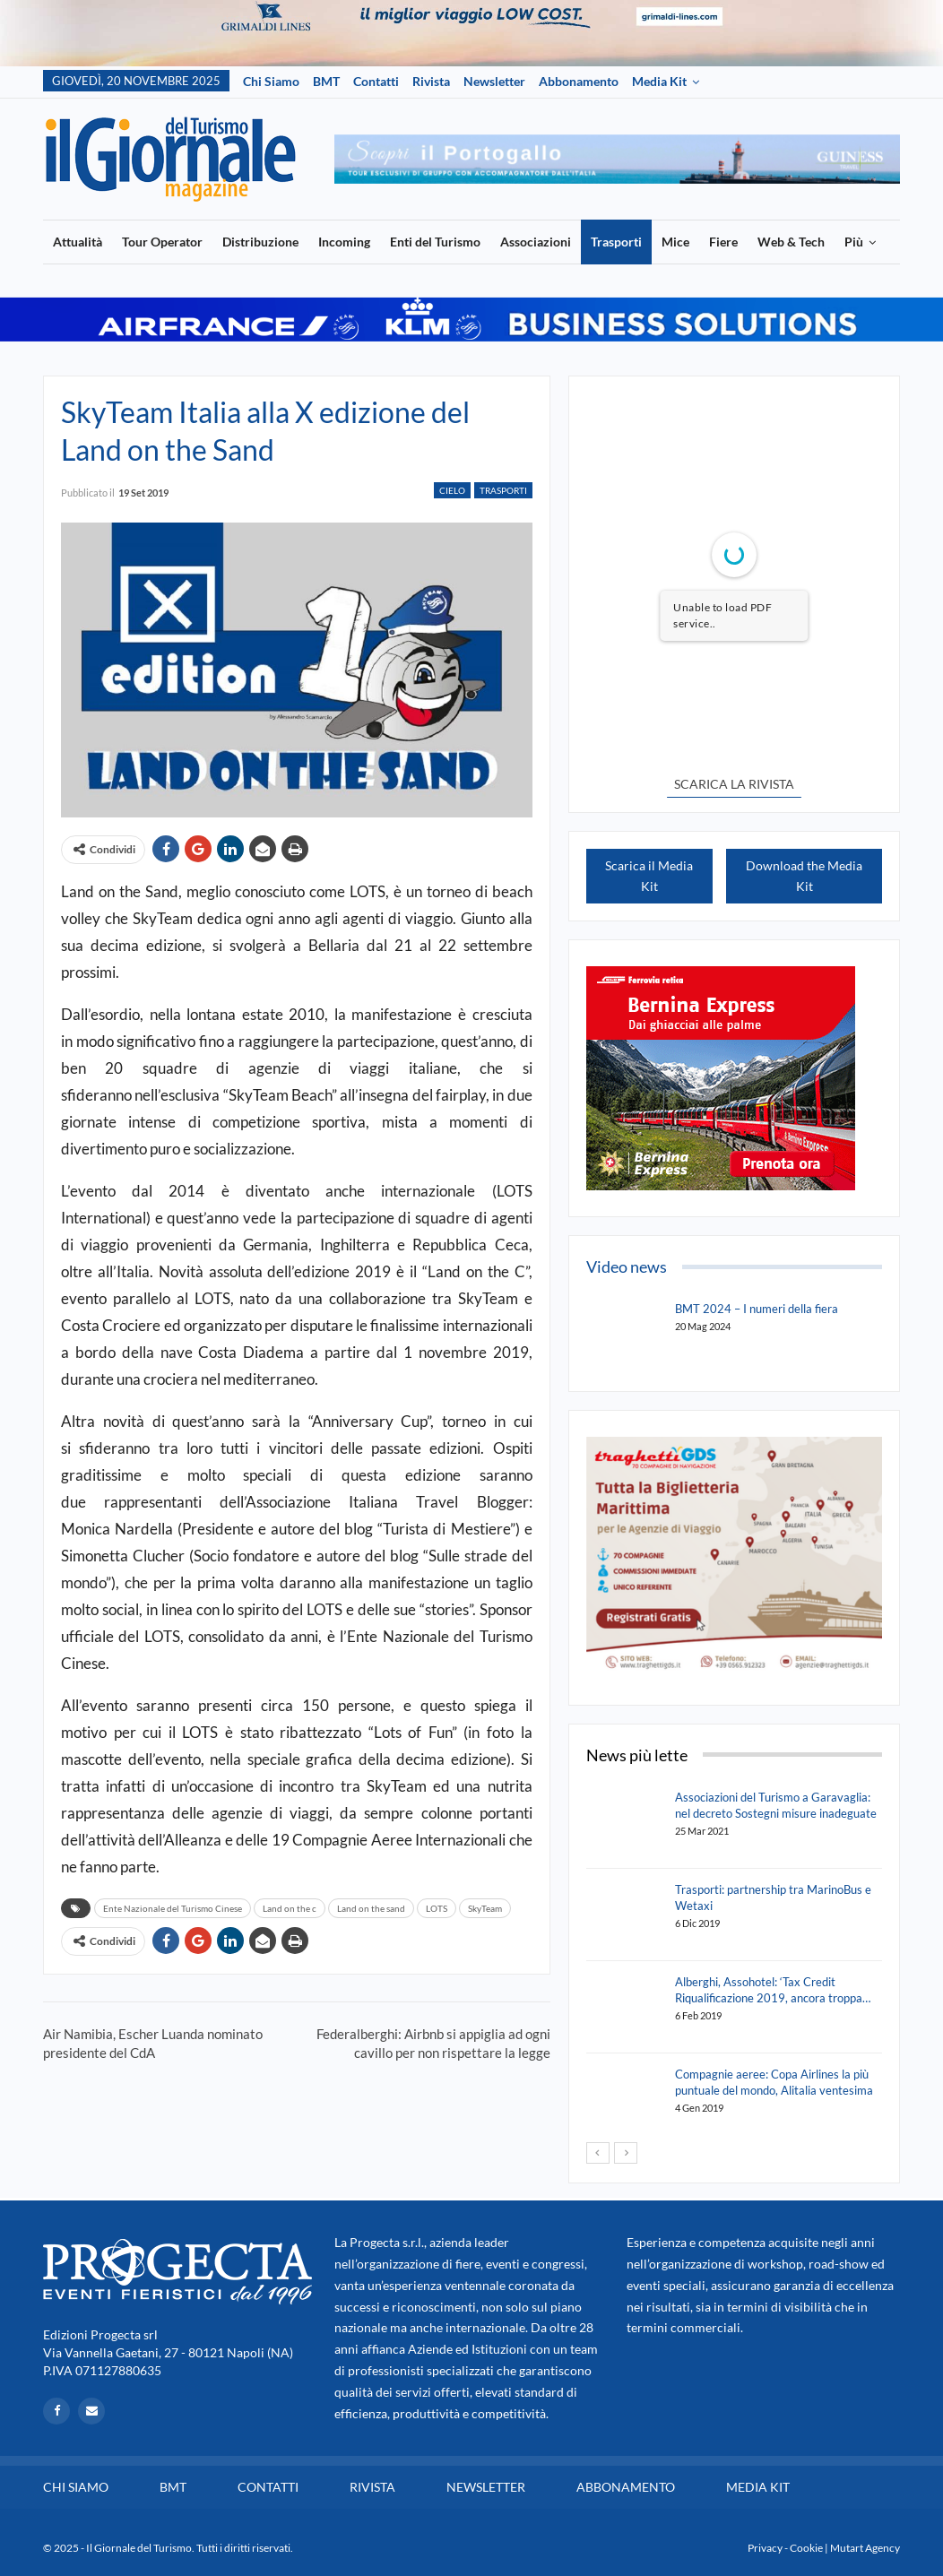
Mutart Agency (865, 2547)
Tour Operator (162, 241)
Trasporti (616, 241)
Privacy (765, 2547)
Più (853, 241)
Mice (675, 241)
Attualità (77, 241)
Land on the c (289, 1908)
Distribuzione (260, 241)
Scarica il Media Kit (649, 876)
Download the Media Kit (804, 876)
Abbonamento (579, 81)
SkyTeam (485, 1908)
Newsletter (494, 81)
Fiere (723, 241)
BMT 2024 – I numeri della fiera (756, 1308)
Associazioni (535, 241)
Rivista (431, 81)
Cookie (806, 2547)
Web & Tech (791, 241)
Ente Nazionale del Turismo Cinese (172, 1908)
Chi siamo (271, 81)
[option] (617, 159)
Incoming (344, 241)
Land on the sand (371, 1908)
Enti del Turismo (435, 241)
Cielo (452, 490)
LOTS (436, 1908)
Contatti (376, 81)
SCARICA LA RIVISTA (734, 783)
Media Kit (659, 81)
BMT (326, 81)
